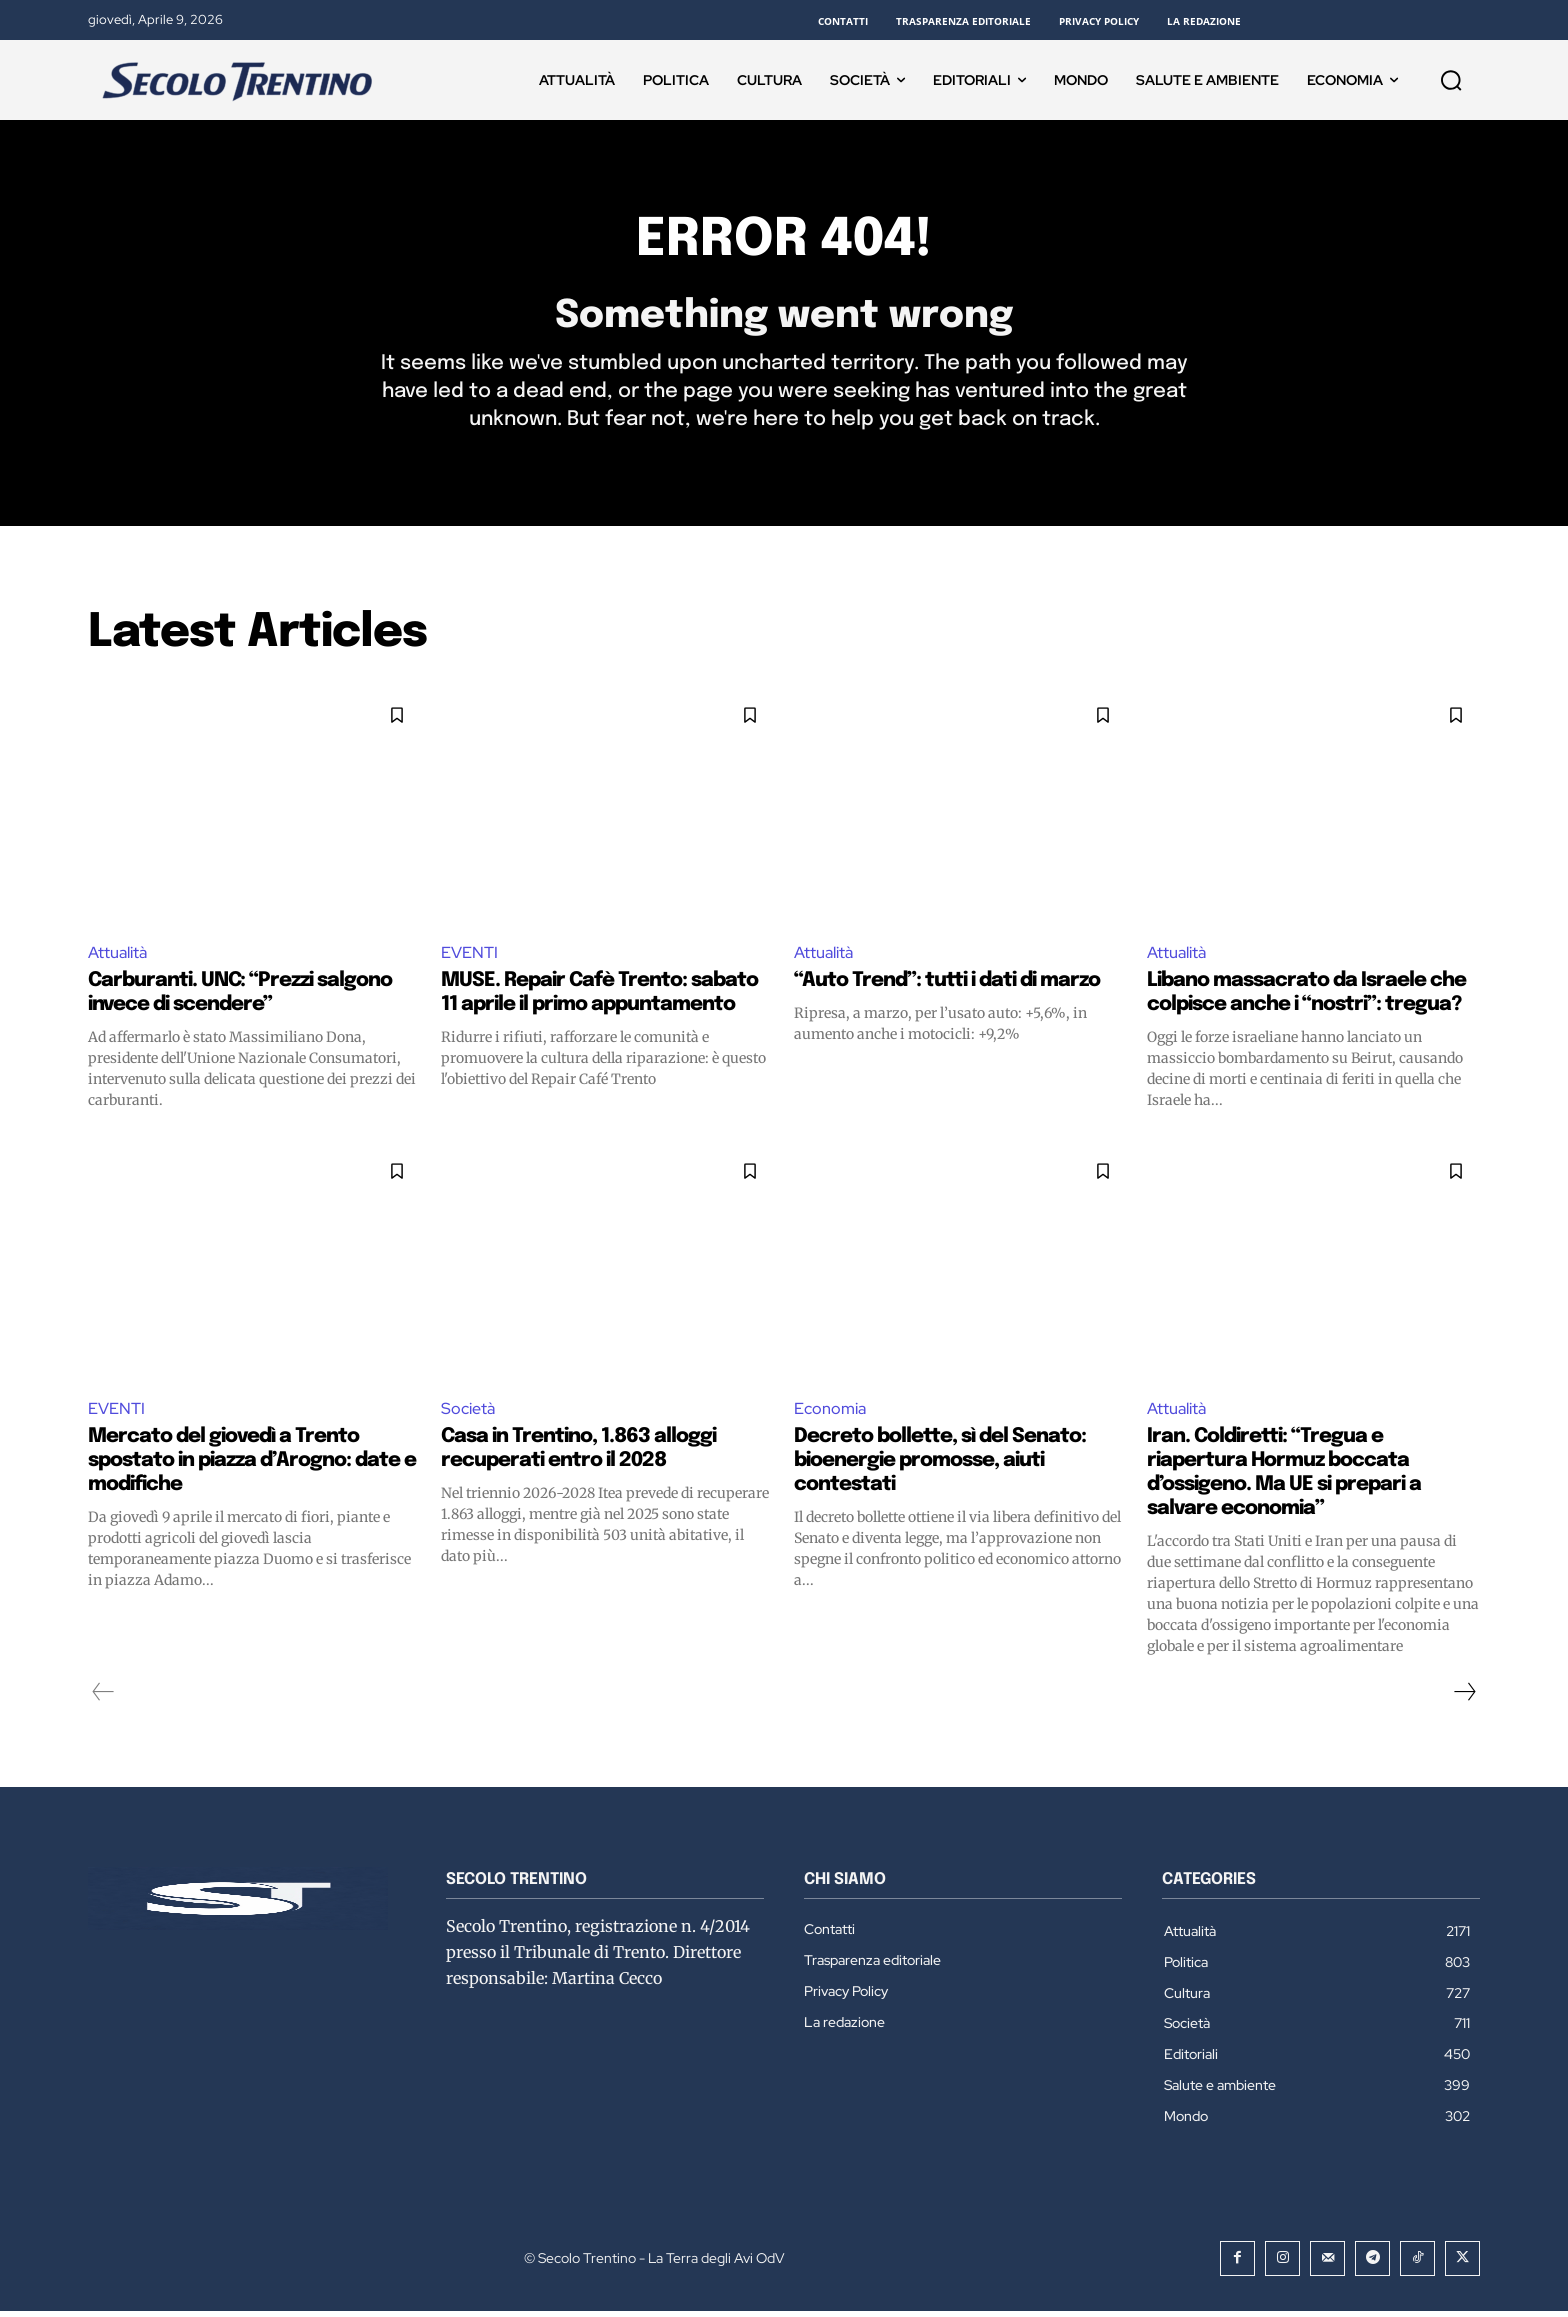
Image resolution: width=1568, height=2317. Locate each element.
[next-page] (1464, 1698)
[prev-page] (103, 1698)
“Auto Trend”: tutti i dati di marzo (947, 986)
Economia (830, 1414)
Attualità (117, 957)
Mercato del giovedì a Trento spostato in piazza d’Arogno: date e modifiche (252, 1466)
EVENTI (469, 957)
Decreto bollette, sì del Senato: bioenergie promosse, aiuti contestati (940, 1466)
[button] (1451, 80)
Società (468, 1414)
